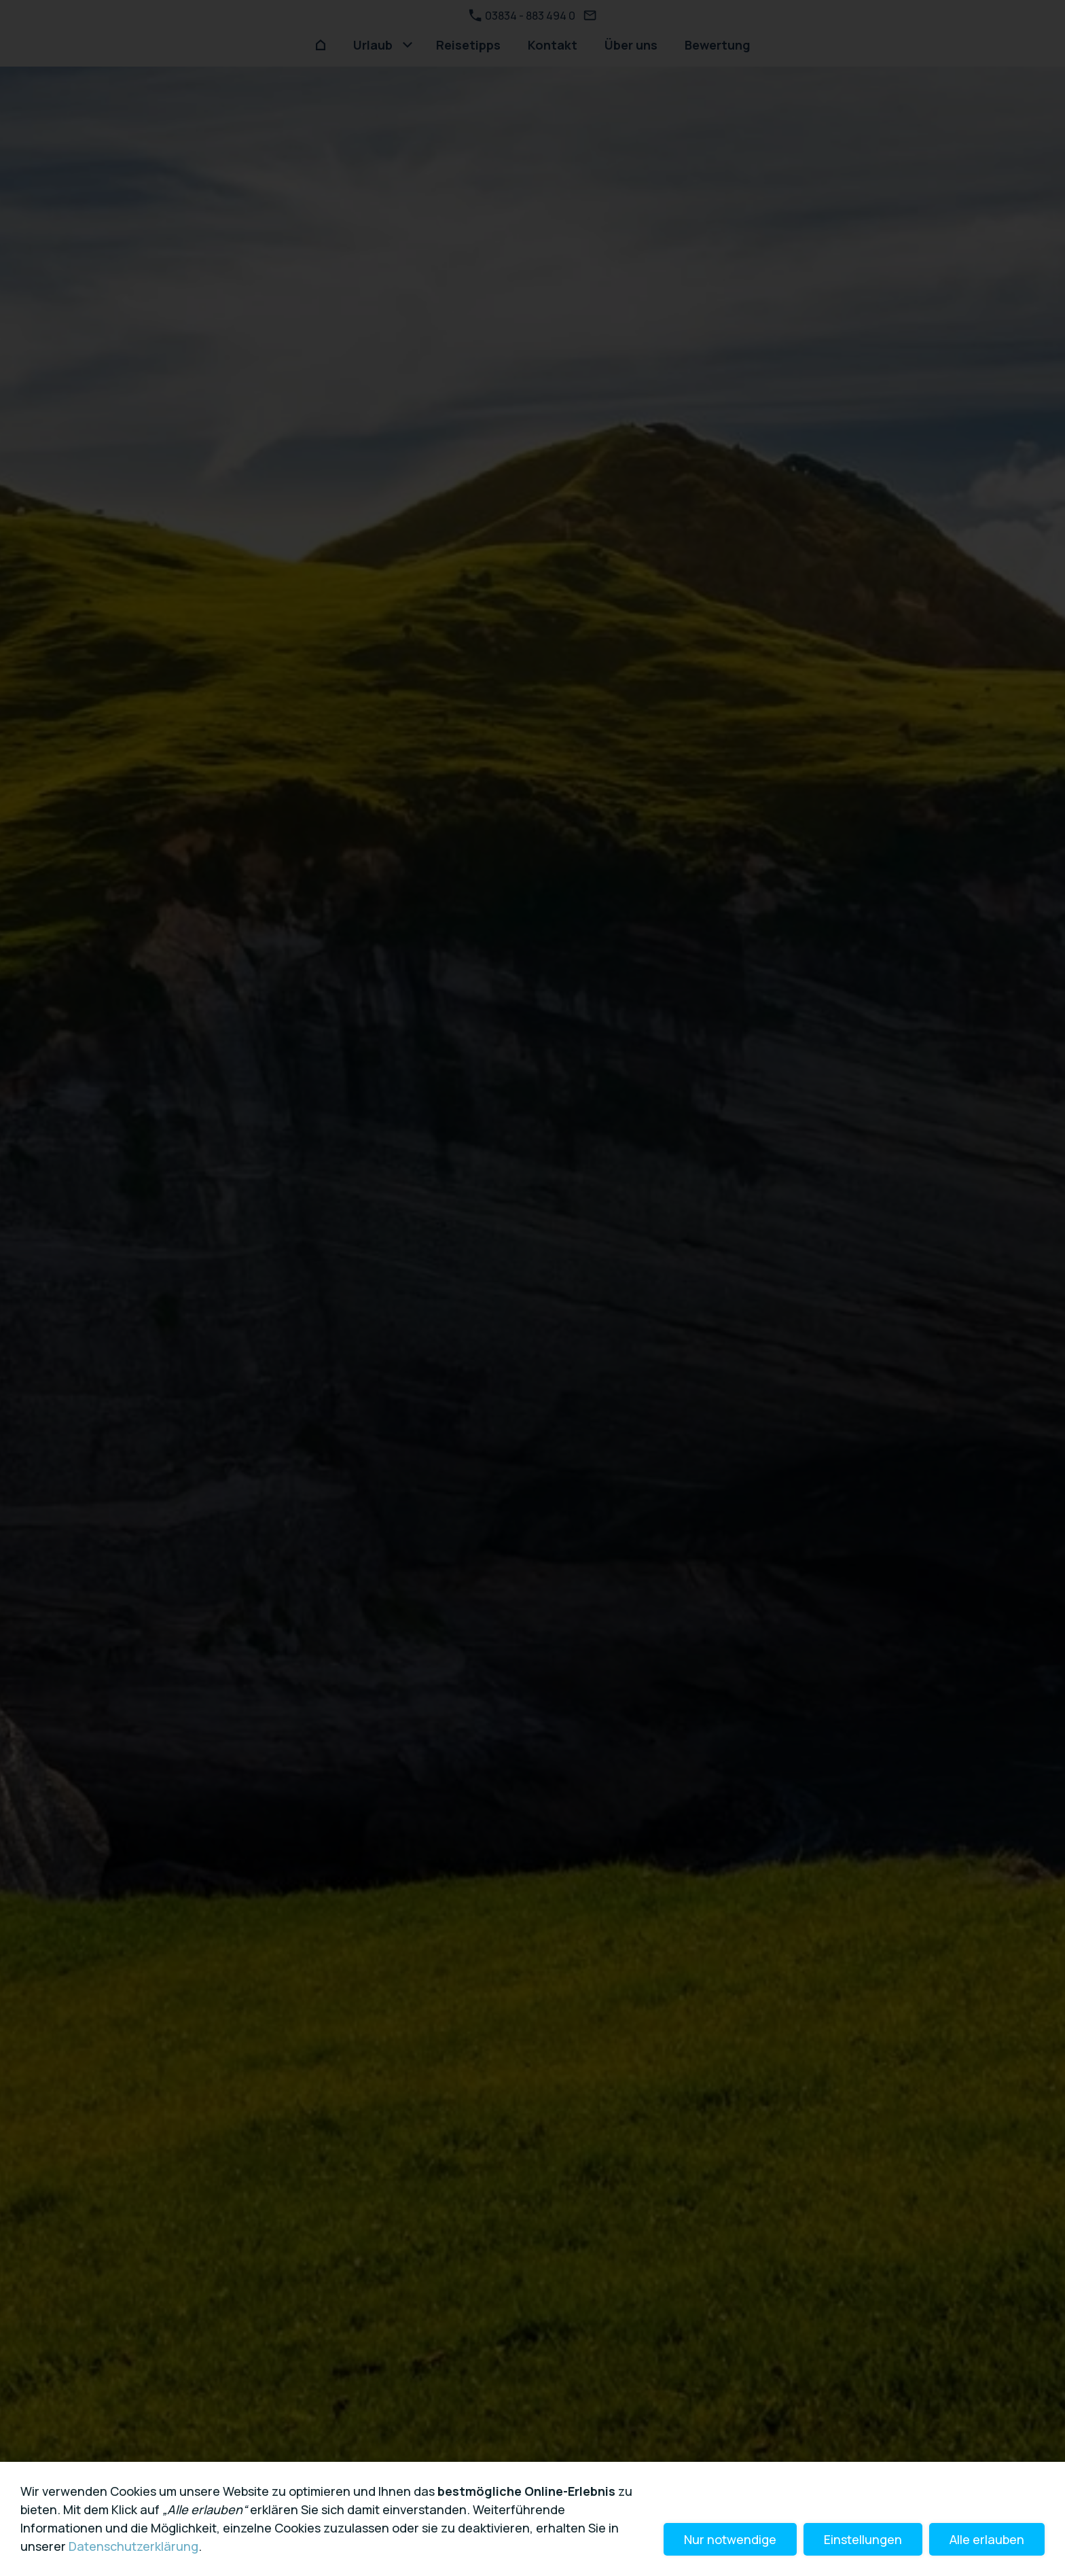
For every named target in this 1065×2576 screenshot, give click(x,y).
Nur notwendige (730, 2539)
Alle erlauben (987, 2539)
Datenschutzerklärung (133, 2546)
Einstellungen (863, 2539)
